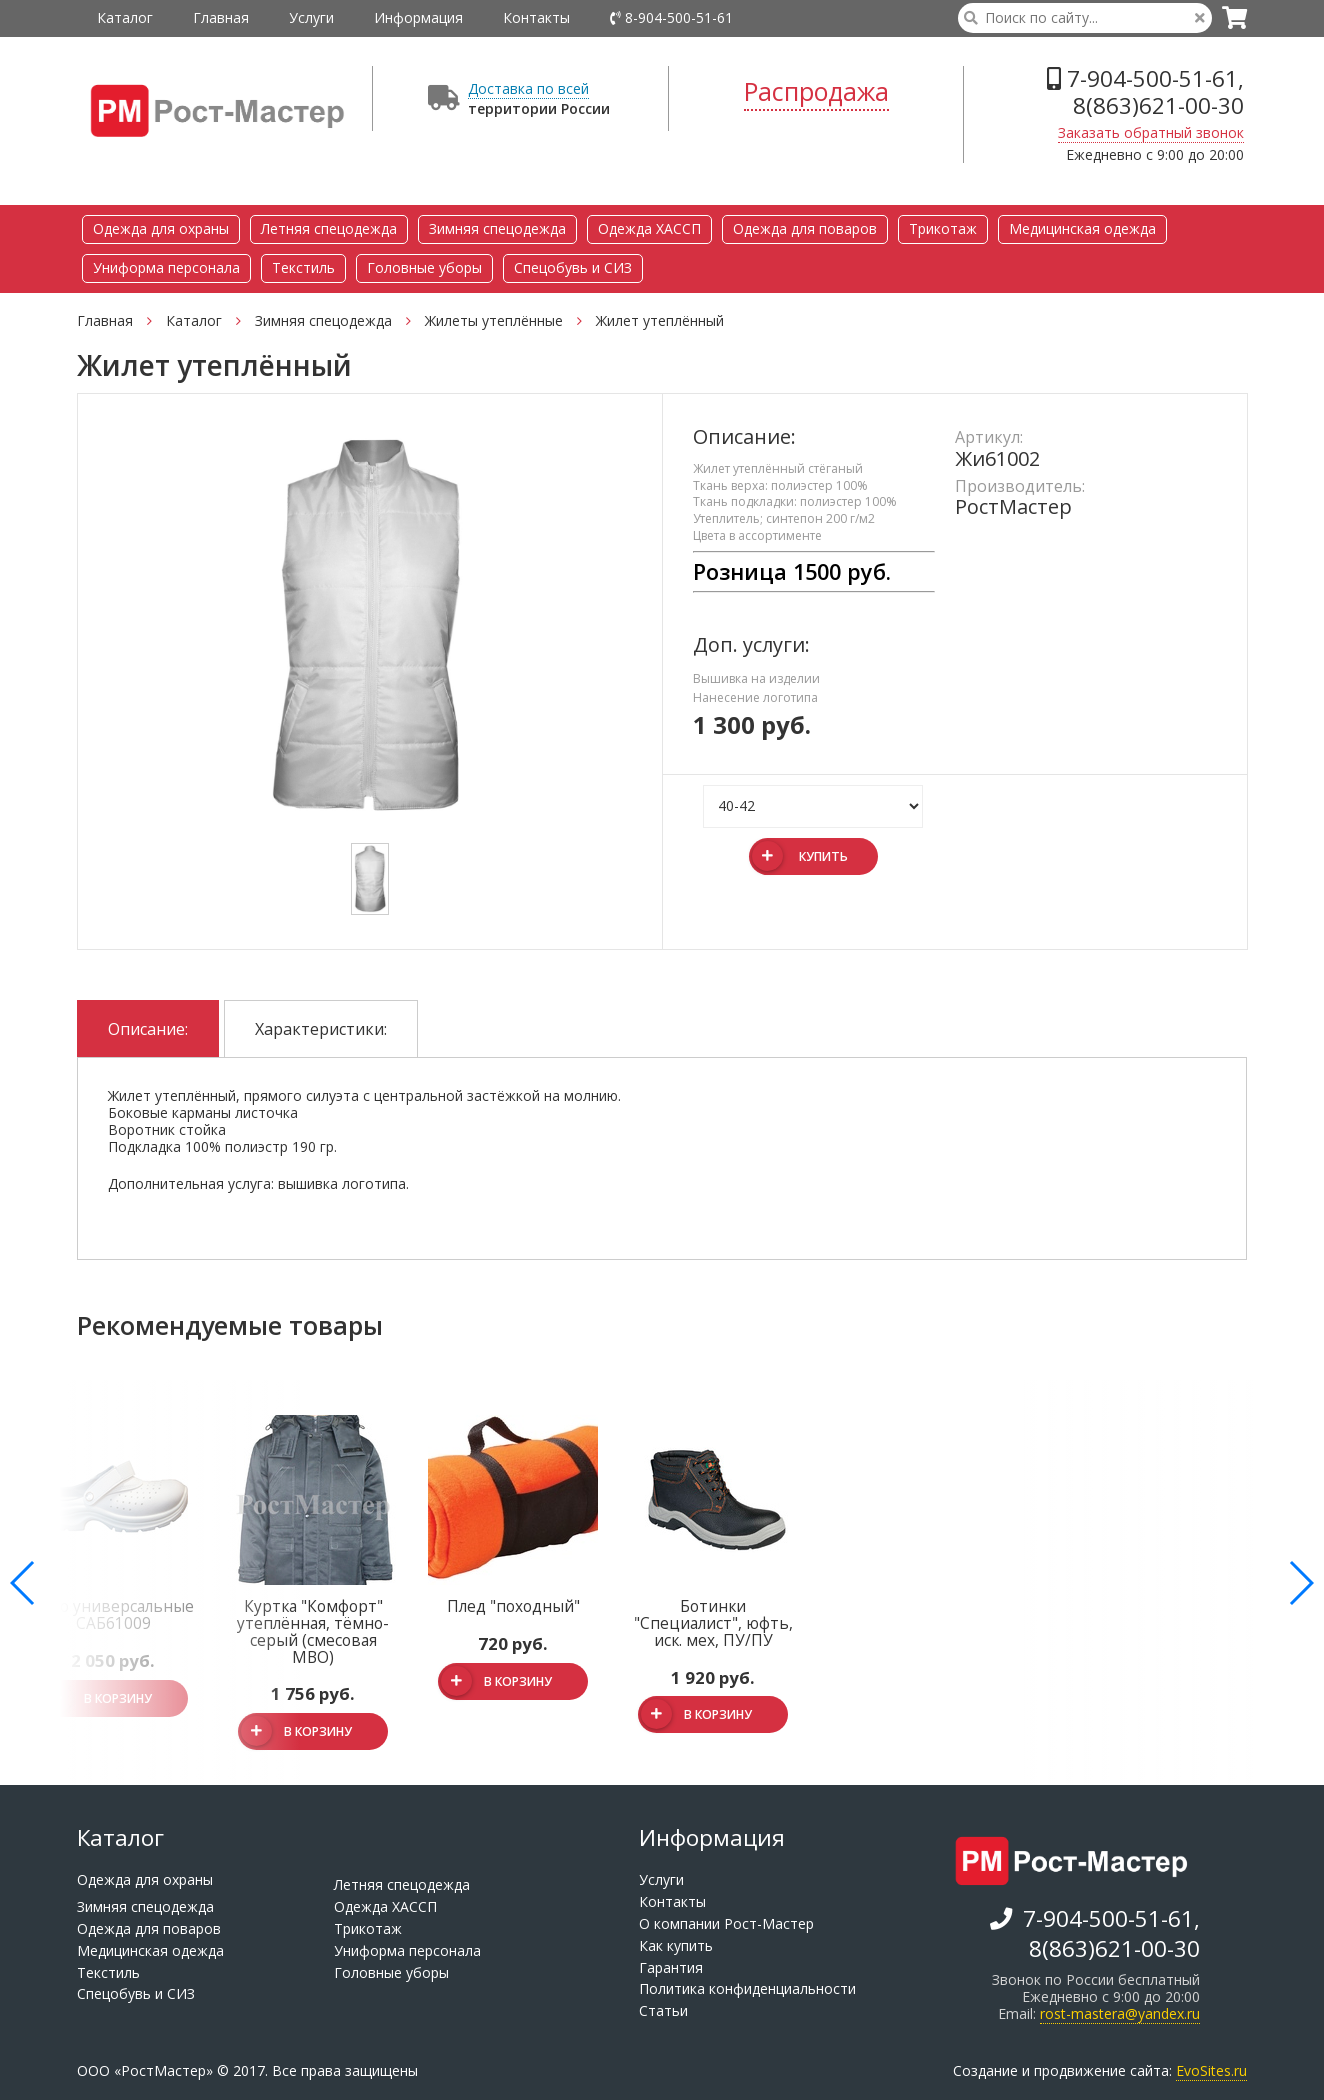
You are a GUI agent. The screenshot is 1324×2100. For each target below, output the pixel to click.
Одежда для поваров (805, 228)
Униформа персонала (166, 267)
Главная (221, 17)
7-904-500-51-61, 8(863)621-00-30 (1145, 92)
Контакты (536, 17)
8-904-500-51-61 (671, 17)
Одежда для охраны (161, 228)
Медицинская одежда (1082, 228)
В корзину (296, 1731)
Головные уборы (424, 267)
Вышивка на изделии (756, 678)
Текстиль (303, 267)
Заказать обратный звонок (1151, 132)
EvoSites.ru (1211, 2070)
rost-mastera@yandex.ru (1120, 2013)
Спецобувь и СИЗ (573, 267)
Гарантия (671, 1967)
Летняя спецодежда (329, 228)
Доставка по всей (528, 88)
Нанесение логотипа (755, 697)
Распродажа (816, 91)
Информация (418, 17)
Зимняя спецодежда (497, 228)
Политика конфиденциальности (747, 1988)
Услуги (311, 17)
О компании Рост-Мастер (726, 1923)
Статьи (663, 2010)
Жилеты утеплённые (506, 320)
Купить (800, 856)
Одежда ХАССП (649, 228)
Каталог (125, 17)
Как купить (676, 1945)
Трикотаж (943, 228)
